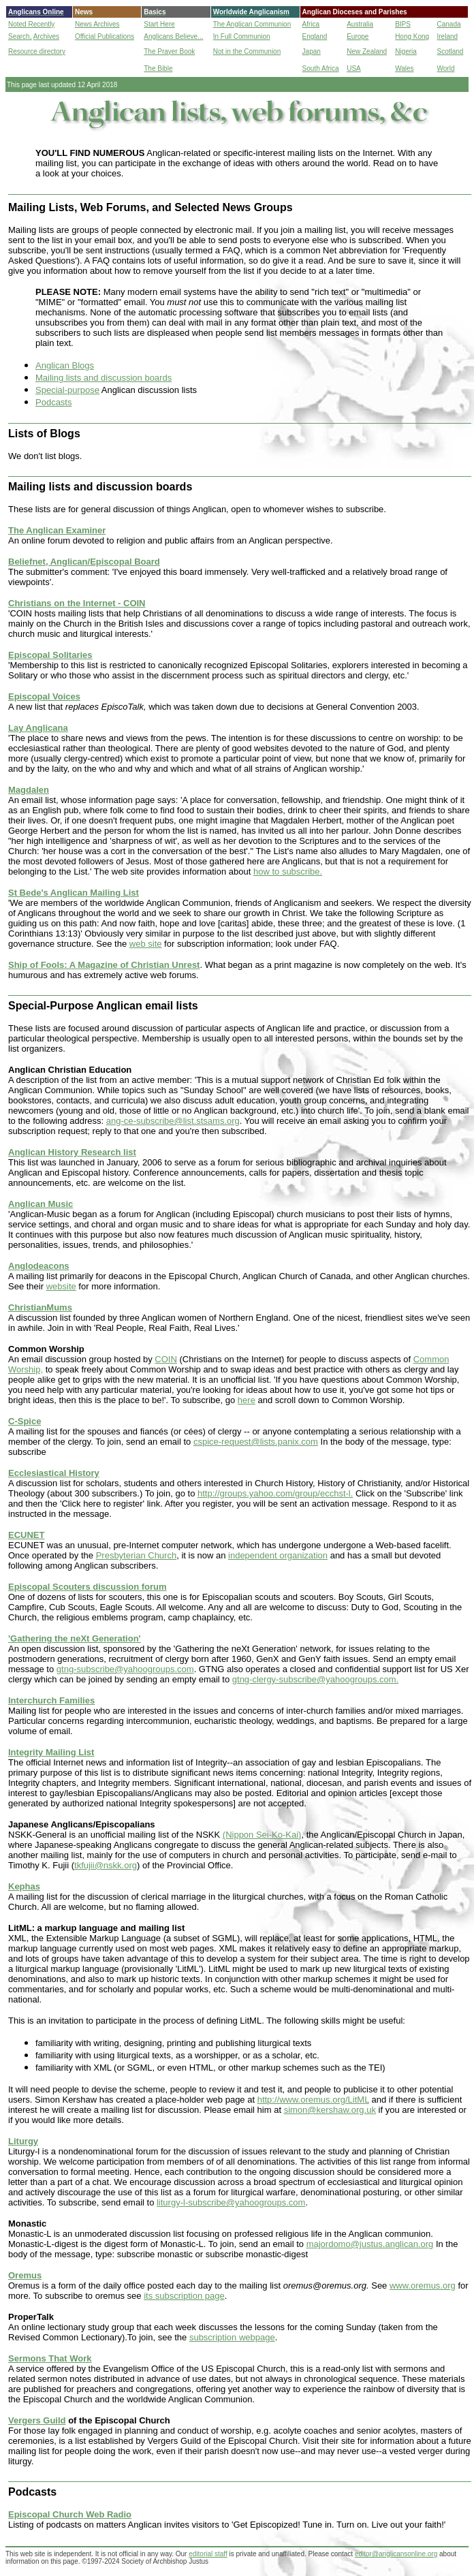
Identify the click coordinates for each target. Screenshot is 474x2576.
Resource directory (36, 51)
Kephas (24, 1886)
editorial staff (208, 2554)
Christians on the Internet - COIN (77, 603)
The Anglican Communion (252, 24)
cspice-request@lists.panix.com (255, 1441)
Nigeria (406, 51)
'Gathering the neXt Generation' (74, 1638)
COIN (166, 1359)
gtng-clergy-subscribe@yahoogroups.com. (315, 1679)
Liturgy (23, 2141)
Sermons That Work (50, 2358)
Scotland (450, 51)
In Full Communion (241, 36)
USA (354, 68)
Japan (311, 51)
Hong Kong (412, 36)
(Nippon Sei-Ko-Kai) (262, 1834)
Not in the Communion (247, 51)
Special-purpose (67, 390)
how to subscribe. (287, 871)
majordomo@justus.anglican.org (370, 2244)
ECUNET (26, 1535)
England (315, 36)
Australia (360, 24)
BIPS (403, 24)
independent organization (278, 1555)
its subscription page (184, 2296)
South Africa (320, 68)
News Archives (97, 24)
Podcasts (53, 402)
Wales (404, 68)
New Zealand (367, 51)
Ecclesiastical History (53, 1473)
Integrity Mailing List (51, 1752)
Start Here (159, 24)
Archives (46, 36)
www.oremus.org (423, 2285)
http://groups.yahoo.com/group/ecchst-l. (275, 1493)
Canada (449, 24)
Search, (19, 36)
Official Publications (104, 36)
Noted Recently (31, 24)
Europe (357, 36)
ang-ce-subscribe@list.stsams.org (173, 1121)
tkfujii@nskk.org (105, 1865)
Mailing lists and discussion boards (103, 378)
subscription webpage (232, 2337)
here (246, 1400)
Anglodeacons (38, 1266)
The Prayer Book (169, 51)
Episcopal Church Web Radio (69, 2514)
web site (145, 944)
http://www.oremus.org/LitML (313, 2099)
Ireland (447, 36)
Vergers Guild (37, 2420)
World (446, 68)
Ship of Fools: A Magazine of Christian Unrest (104, 965)
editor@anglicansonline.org (396, 2554)
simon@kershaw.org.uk (330, 2110)
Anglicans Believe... (173, 36)
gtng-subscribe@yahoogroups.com (125, 1669)
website (61, 1286)
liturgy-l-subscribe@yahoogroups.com (231, 2202)
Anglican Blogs (64, 365)
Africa (311, 24)
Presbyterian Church (136, 1555)
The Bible (158, 68)
